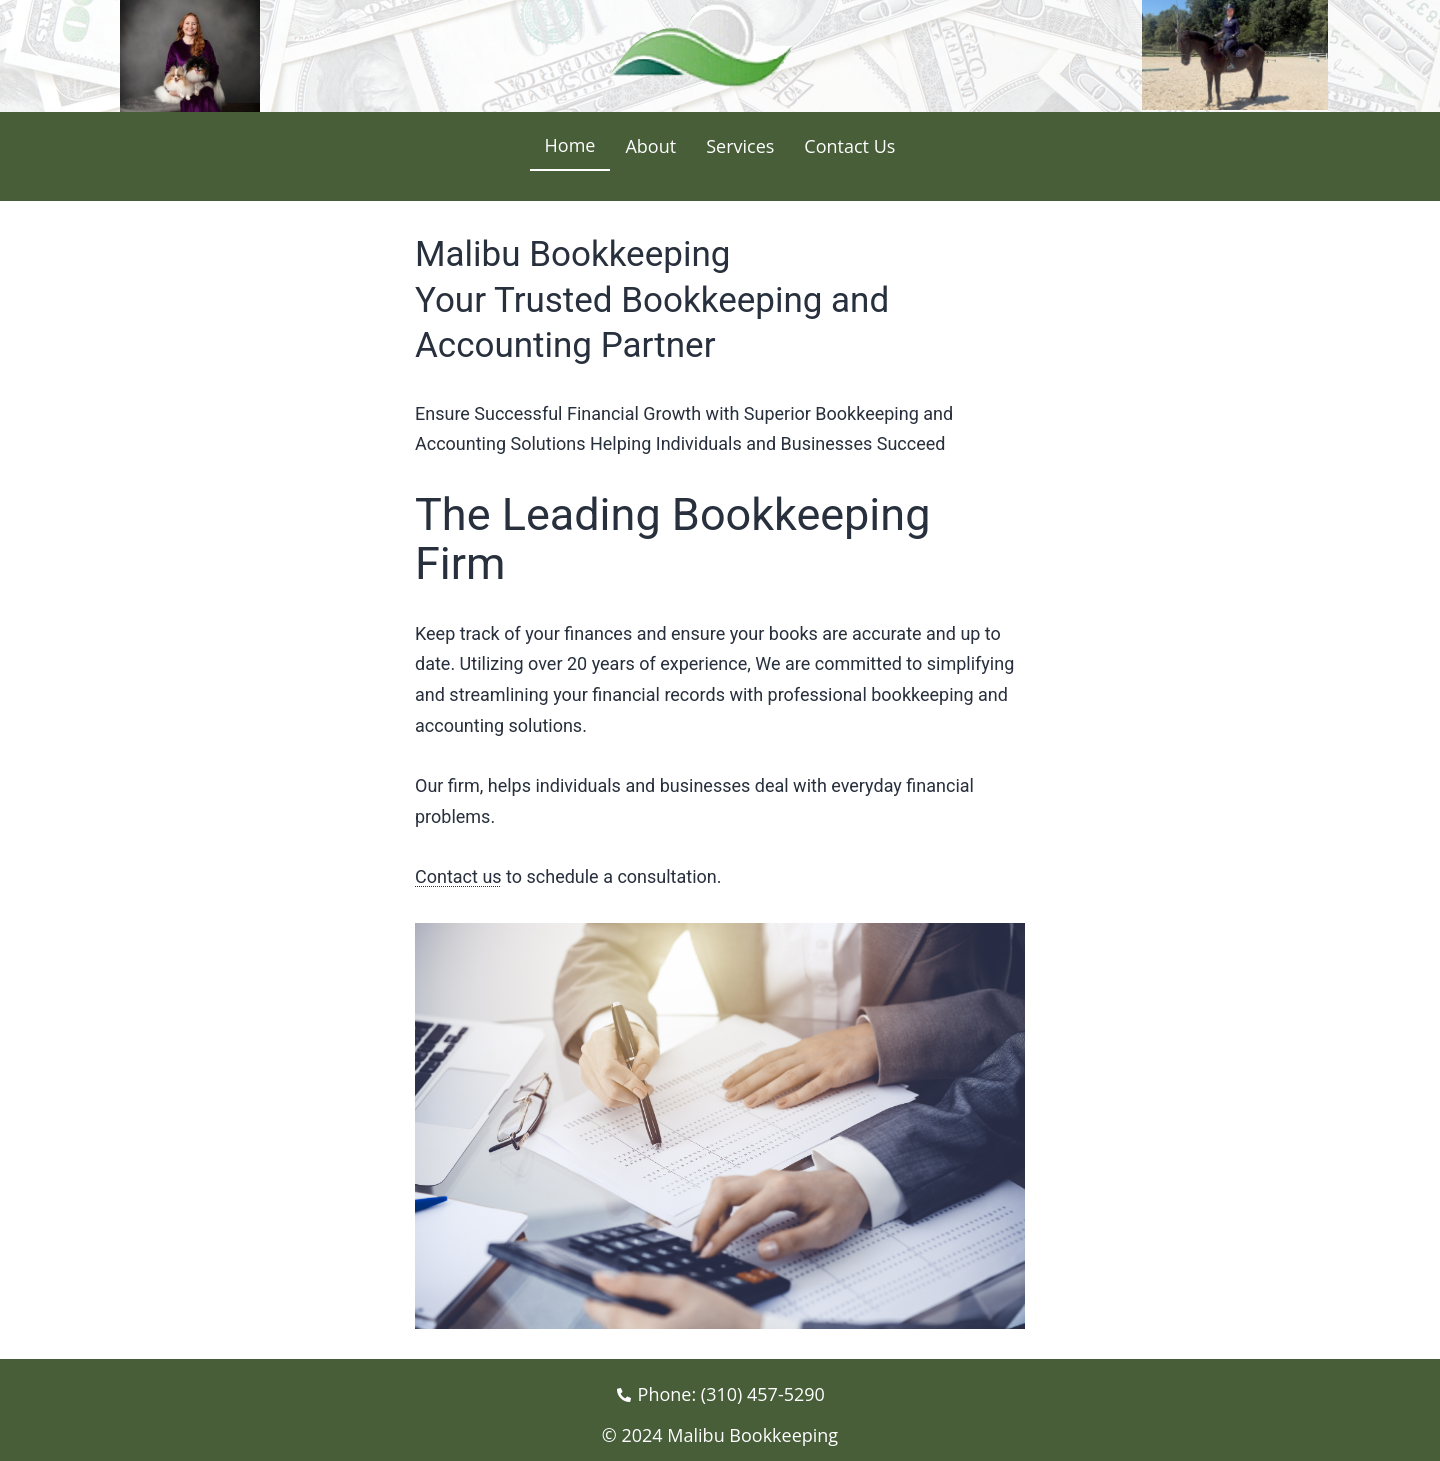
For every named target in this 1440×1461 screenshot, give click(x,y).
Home (570, 145)
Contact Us (849, 146)
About (650, 146)
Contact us (458, 876)
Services (740, 146)
